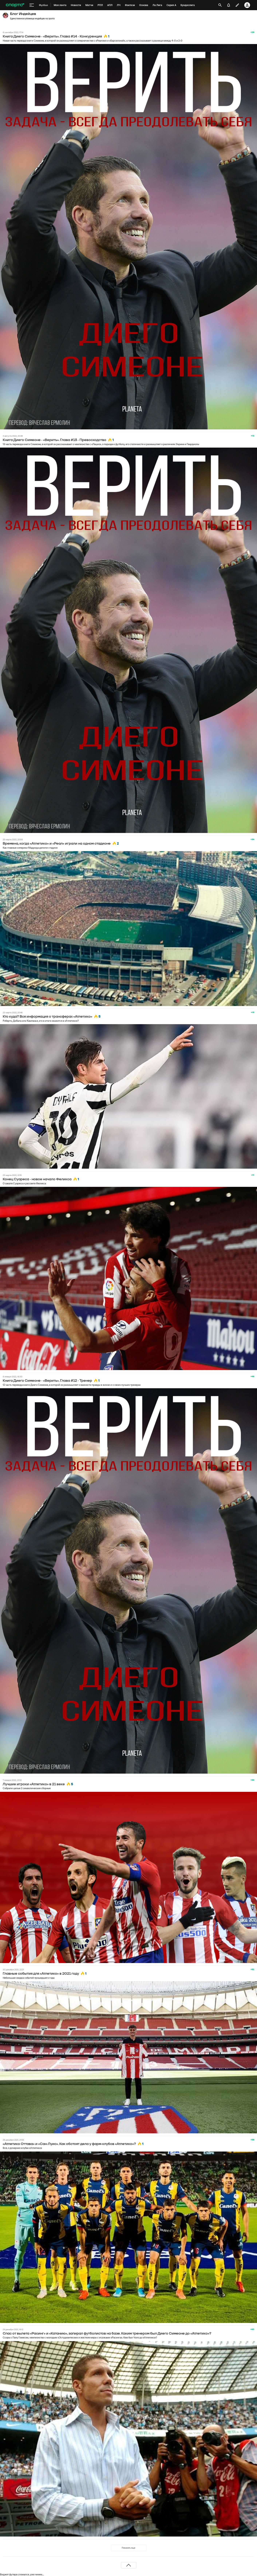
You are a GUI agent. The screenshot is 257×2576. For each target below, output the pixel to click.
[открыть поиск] (220, 5)
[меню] (31, 5)
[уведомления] (228, 5)
